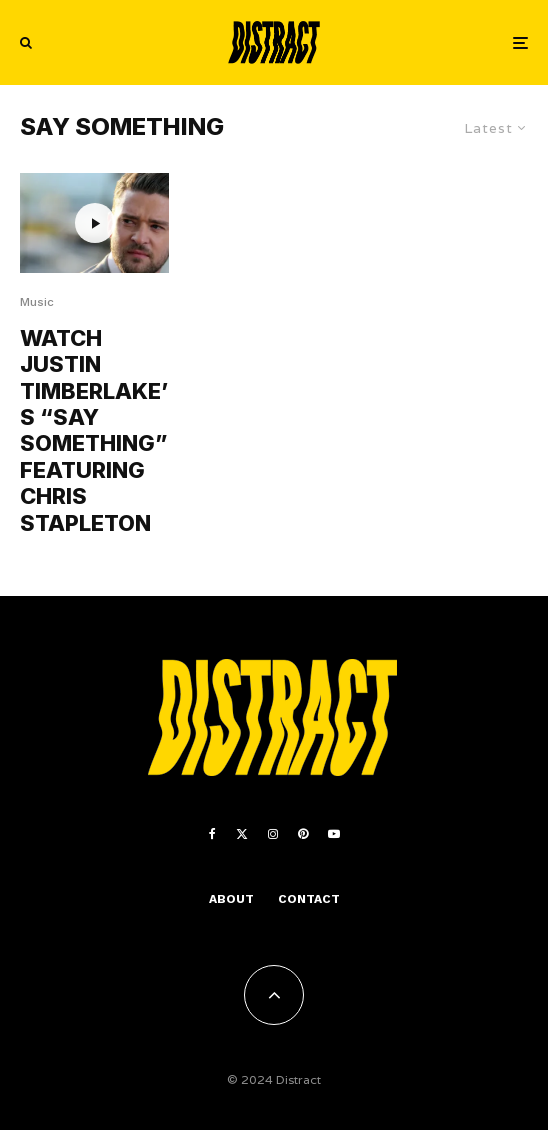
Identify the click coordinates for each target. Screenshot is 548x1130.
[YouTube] (334, 834)
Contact (309, 899)
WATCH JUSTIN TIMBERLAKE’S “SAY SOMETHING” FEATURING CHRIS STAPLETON (94, 430)
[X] (242, 834)
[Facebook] (212, 834)
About (231, 899)
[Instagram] (273, 834)
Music (37, 302)
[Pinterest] (303, 834)
